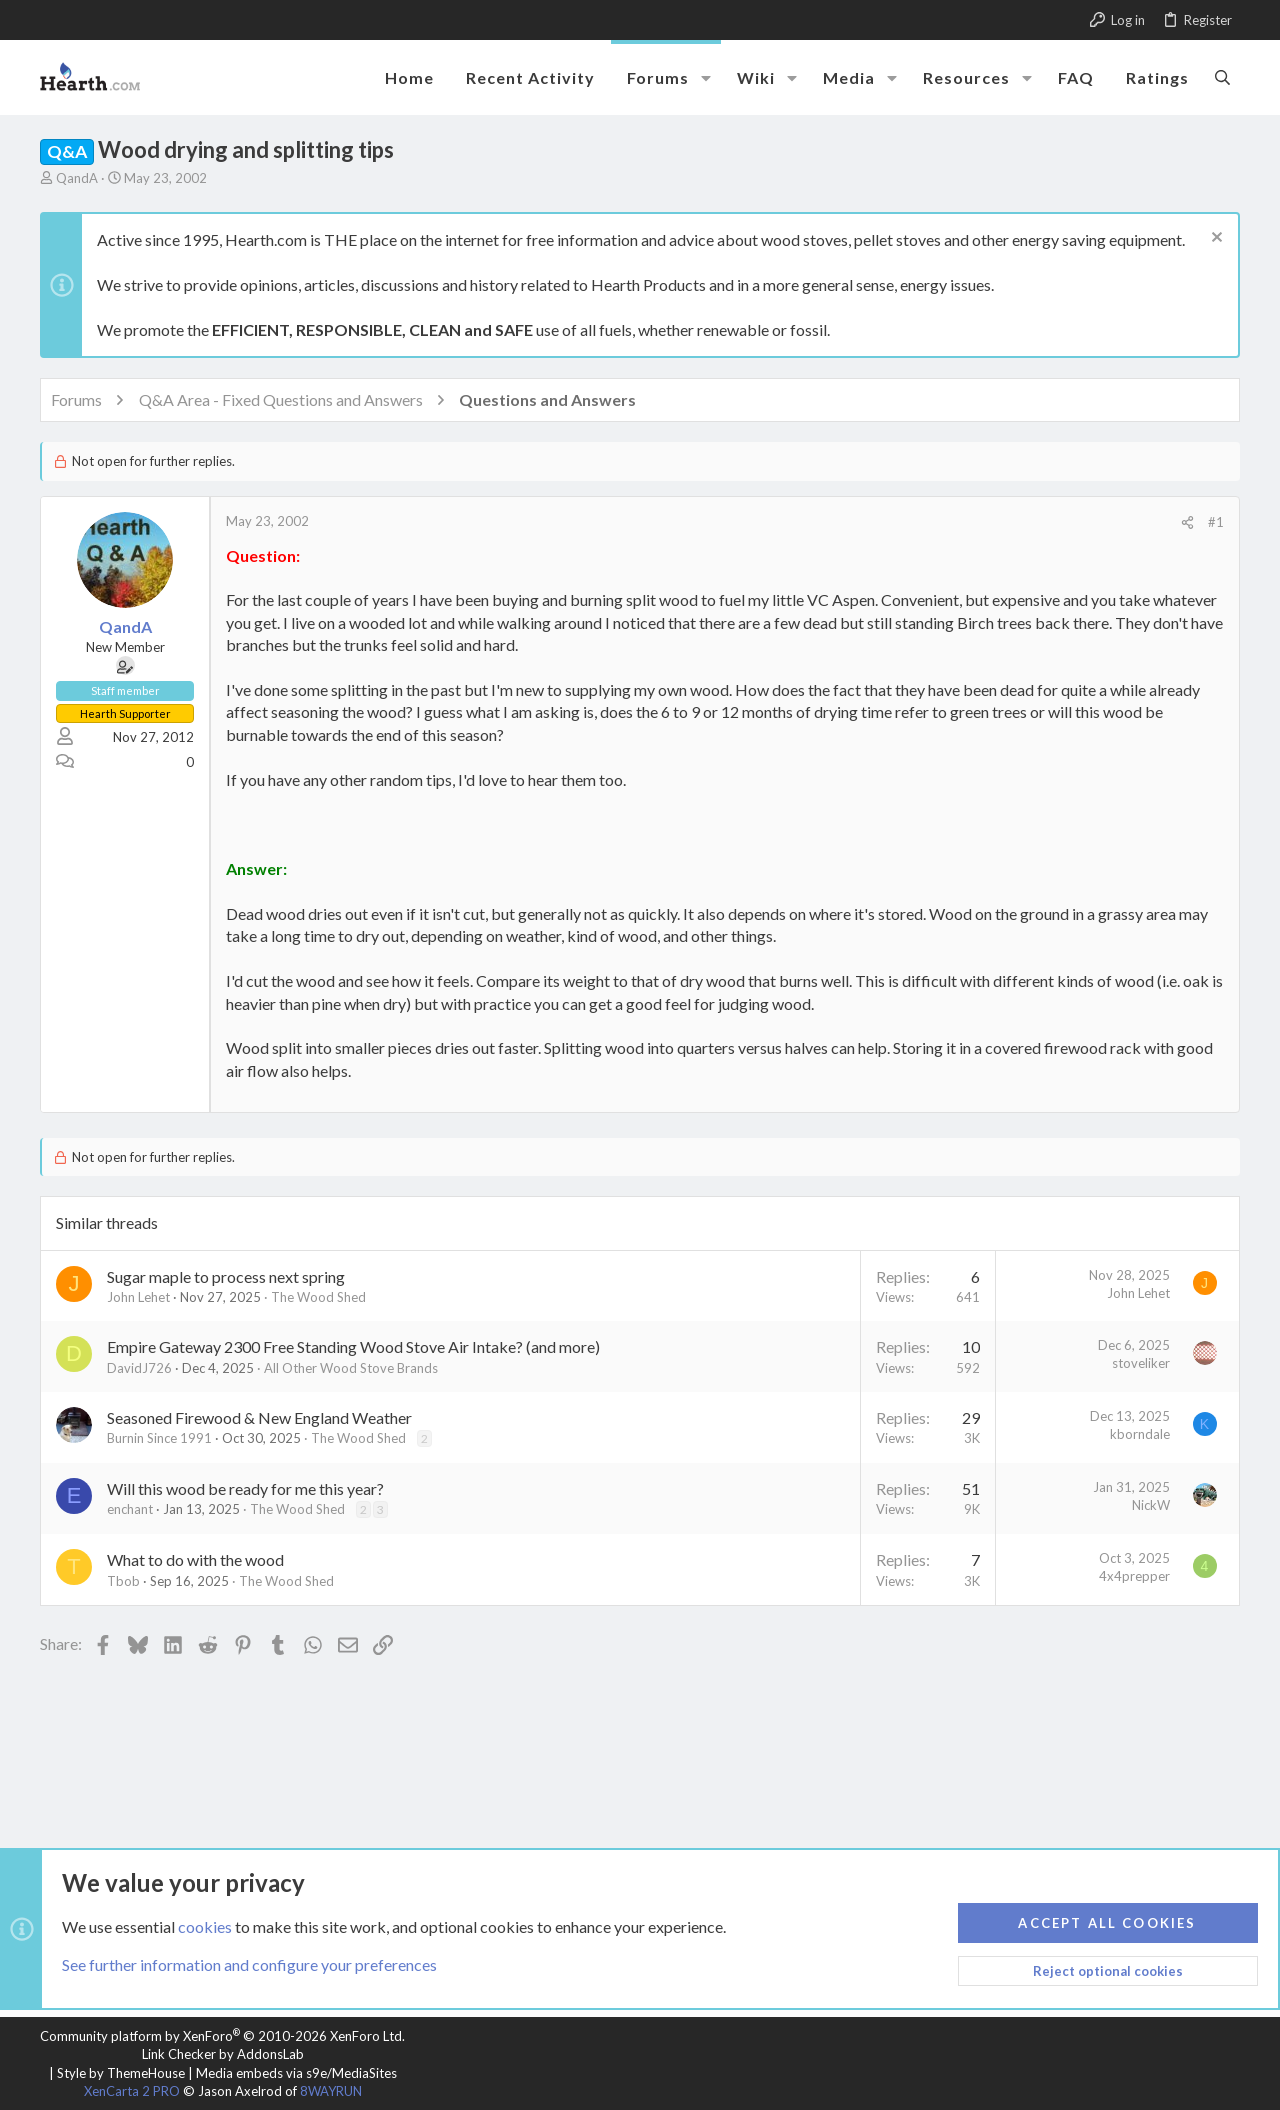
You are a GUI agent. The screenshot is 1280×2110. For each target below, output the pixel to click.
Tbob (123, 1581)
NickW (1151, 1505)
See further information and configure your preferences (249, 1964)
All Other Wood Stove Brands (351, 1368)
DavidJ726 (139, 1368)
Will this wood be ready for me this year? (245, 1488)
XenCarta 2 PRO (132, 2091)
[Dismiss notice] (1214, 239)
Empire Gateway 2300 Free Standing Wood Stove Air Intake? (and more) (353, 1346)
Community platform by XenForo (222, 2036)
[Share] (1187, 522)
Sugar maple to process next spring (226, 1276)
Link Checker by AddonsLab (223, 2054)
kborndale (1140, 1434)
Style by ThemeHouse (121, 2073)
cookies (205, 1925)
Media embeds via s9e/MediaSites (296, 2073)
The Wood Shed (318, 1297)
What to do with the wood (195, 1559)
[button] (706, 78)
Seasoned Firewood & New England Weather (259, 1417)
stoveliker (1141, 1363)
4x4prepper (1134, 1576)
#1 (1216, 522)
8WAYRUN (331, 2091)
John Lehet (138, 1297)
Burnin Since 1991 (159, 1438)
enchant (130, 1509)
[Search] (1222, 77)
